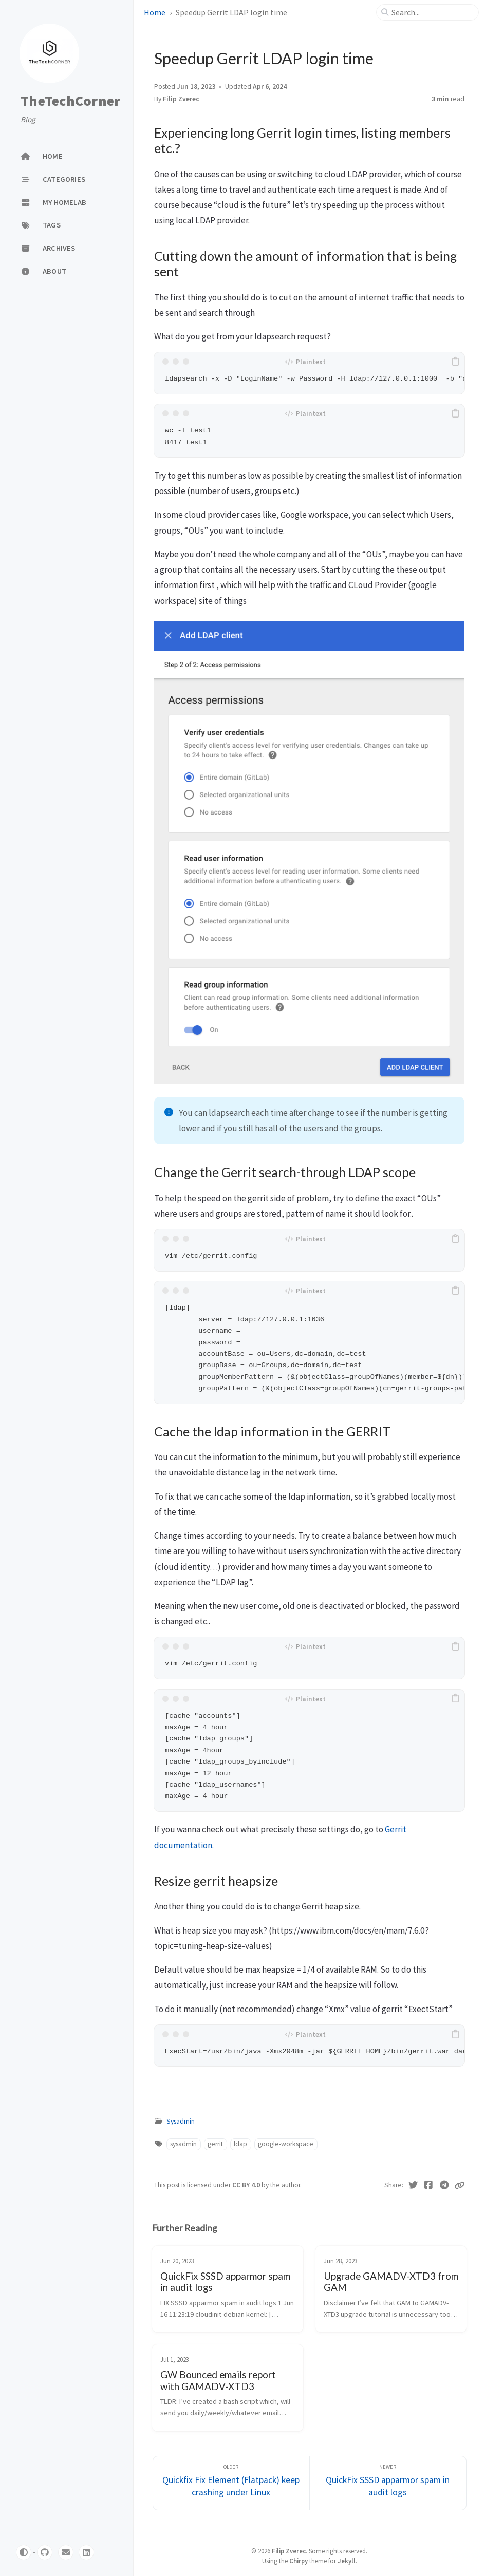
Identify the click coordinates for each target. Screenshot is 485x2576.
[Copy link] (459, 2185)
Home (154, 12)
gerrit (215, 2143)
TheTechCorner (70, 100)
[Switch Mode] (23, 2552)
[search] (431, 12)
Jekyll (347, 2560)
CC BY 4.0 (247, 2185)
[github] (45, 2552)
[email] (66, 2552)
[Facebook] (429, 2185)
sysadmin (183, 2143)
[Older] (231, 2483)
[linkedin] (86, 2552)
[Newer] (388, 2483)
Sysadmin (180, 2121)
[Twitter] (413, 2185)
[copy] (455, 361)
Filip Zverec (181, 98)
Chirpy (298, 2560)
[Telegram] (445, 2185)
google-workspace (285, 2143)
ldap (240, 2143)
